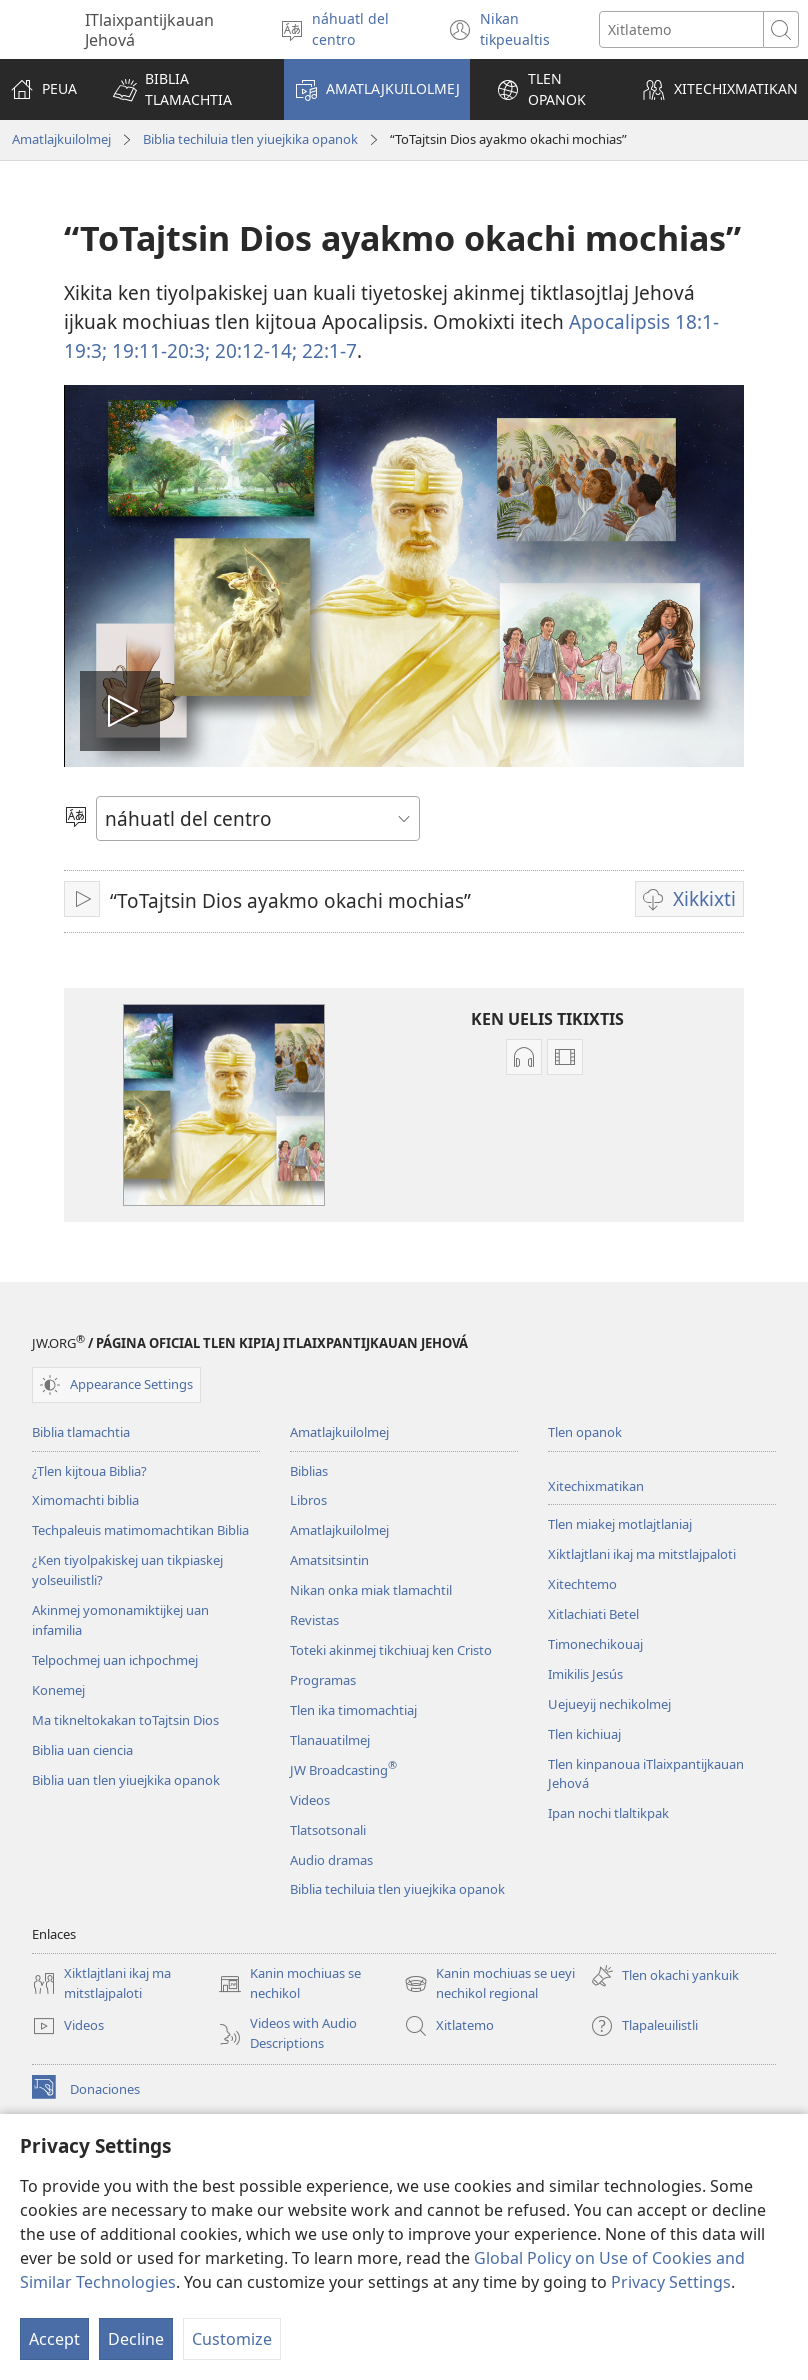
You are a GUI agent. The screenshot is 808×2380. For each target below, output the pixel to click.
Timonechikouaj (595, 1644)
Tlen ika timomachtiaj (353, 1710)
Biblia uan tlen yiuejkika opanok (126, 1780)
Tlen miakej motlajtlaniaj (620, 1524)
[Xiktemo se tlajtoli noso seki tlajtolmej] (681, 29)
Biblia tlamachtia (81, 1432)
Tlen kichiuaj (584, 1734)
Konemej (58, 1690)
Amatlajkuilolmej (61, 139)
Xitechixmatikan (596, 1486)
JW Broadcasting (343, 1770)
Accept (54, 2339)
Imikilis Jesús (585, 1674)
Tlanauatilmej (330, 1740)
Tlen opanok (585, 1432)
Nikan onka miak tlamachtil (371, 1590)
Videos (310, 1800)
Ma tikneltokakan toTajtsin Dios (125, 1720)
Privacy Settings (671, 2282)
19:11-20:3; (158, 350)
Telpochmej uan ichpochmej (115, 1660)
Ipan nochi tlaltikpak (608, 1813)
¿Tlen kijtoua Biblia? (89, 1471)
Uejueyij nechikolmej (609, 1704)
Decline (136, 2339)
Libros (308, 1500)
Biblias (309, 1471)
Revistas (314, 1620)
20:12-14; (253, 350)
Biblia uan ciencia (82, 1750)
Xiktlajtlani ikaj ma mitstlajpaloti (642, 1554)
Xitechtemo (582, 1584)
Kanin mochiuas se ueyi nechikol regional (489, 1984)
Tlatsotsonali (328, 1830)
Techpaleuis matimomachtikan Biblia (140, 1530)
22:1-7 (327, 350)
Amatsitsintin (329, 1560)
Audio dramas (331, 1860)
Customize (232, 2339)
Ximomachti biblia (85, 1500)
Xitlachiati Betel (593, 1614)
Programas (323, 1680)
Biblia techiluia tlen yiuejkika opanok (250, 139)
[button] (185, 89)
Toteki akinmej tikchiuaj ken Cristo (391, 1650)
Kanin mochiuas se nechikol (289, 1984)
